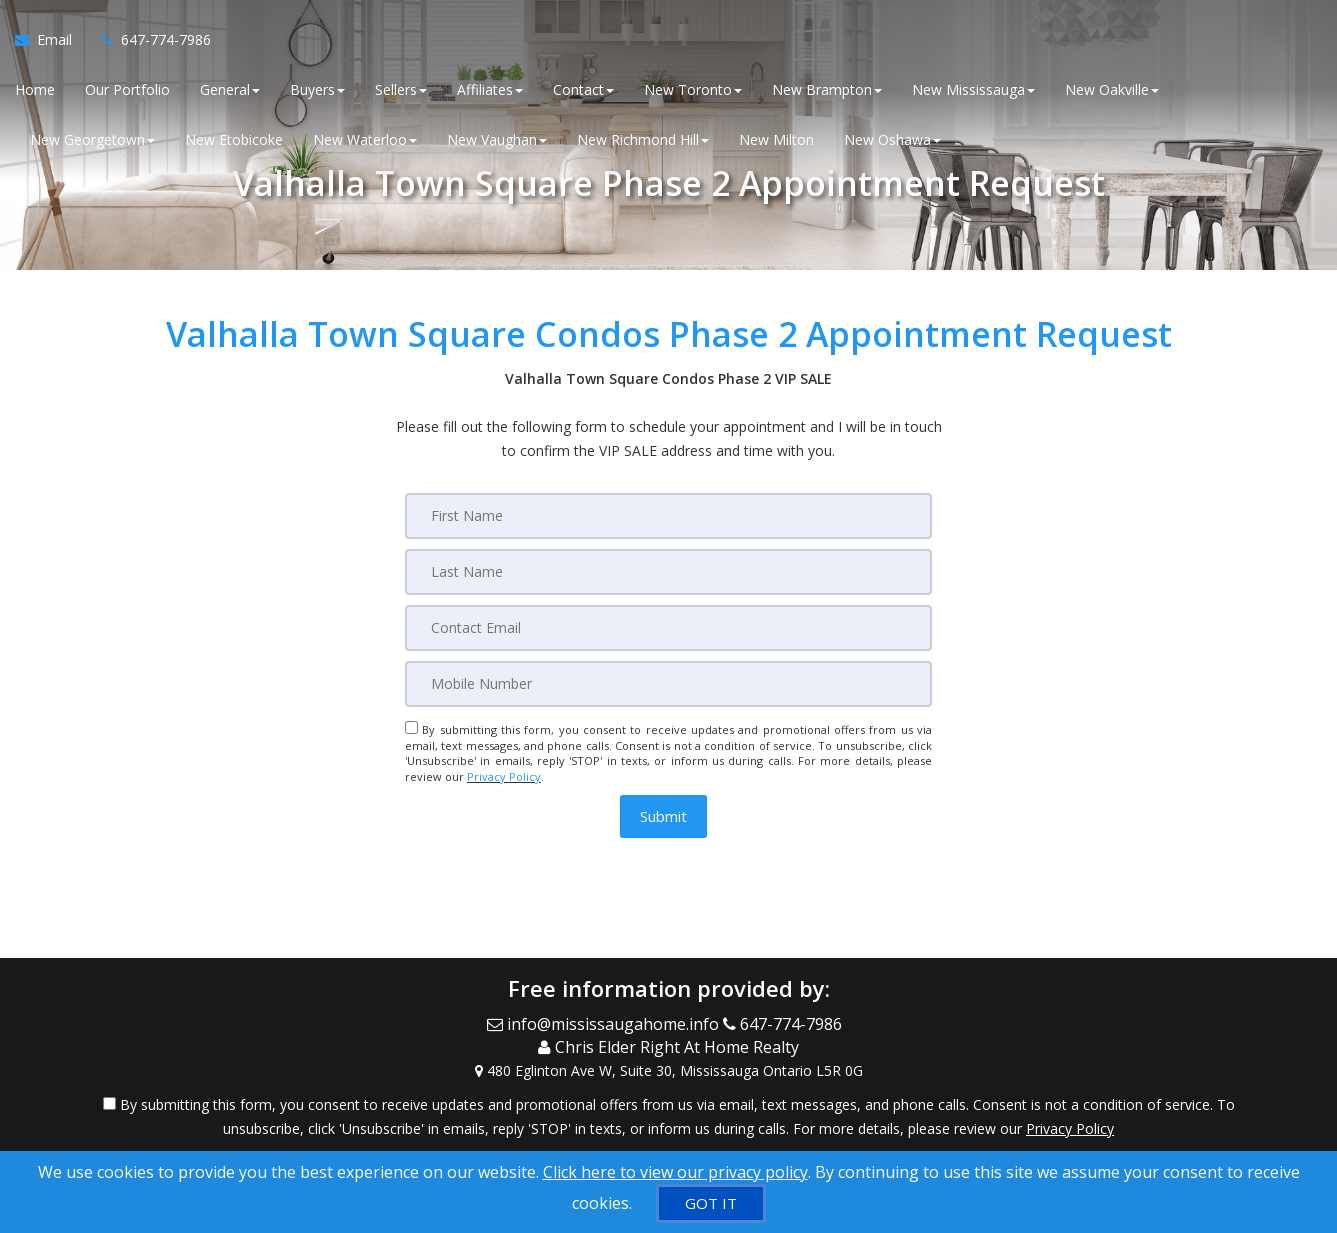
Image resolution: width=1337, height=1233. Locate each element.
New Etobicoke (234, 139)
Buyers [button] (317, 89)
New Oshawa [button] (892, 139)
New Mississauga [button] (973, 89)
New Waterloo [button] (365, 139)
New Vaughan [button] (497, 139)
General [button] (230, 89)
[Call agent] (149, 40)
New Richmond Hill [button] (643, 139)
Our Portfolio (127, 89)
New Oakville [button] (1112, 89)
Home (35, 89)
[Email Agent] (51, 40)
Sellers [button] (401, 89)
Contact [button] (583, 89)
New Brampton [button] (827, 89)
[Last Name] (668, 572)
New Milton (776, 139)
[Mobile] (668, 684)
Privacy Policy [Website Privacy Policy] (504, 776)
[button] (663, 816)
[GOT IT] (711, 1203)
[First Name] (668, 516)
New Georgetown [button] (92, 139)
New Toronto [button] (693, 89)
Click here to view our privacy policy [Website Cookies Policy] (675, 1172)
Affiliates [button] (490, 89)
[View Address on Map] (669, 1071)
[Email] (668, 628)
